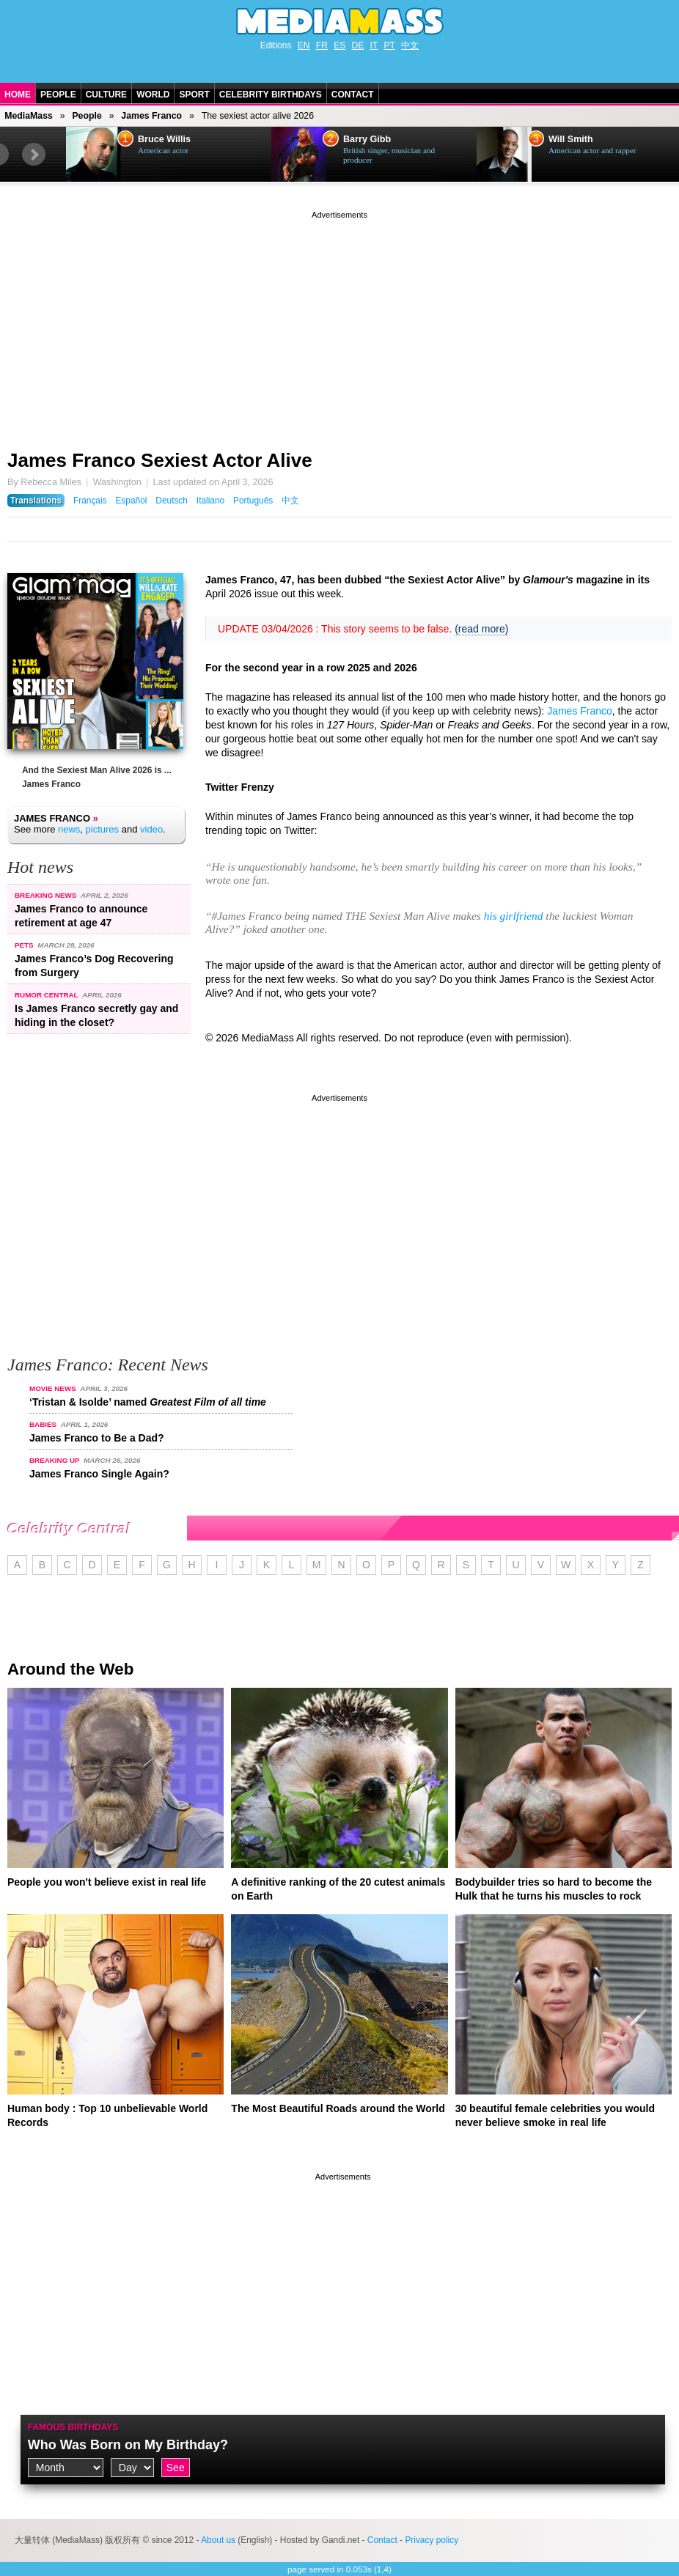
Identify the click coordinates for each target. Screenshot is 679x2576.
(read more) (481, 629)
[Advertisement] (339, 324)
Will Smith (570, 139)
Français (90, 500)
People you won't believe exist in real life (106, 1882)
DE (358, 45)
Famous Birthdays (73, 2427)
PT (389, 45)
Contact (352, 94)
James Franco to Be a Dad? (96, 1438)
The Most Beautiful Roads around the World (337, 2108)
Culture (106, 94)
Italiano (210, 500)
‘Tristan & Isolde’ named (147, 1402)
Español (131, 500)
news (69, 829)
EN (304, 45)
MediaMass (28, 116)
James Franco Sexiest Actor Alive (159, 460)
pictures (103, 829)
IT (374, 45)
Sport (194, 94)
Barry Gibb (367, 139)
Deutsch (171, 500)
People (58, 94)
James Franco (151, 116)
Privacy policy (431, 2540)
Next (33, 154)
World (152, 94)
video (151, 829)
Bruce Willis (164, 139)
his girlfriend (513, 915)
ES (339, 45)
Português (253, 500)
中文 (410, 45)
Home (17, 94)
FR (322, 45)
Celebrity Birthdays (270, 94)
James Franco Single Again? (99, 1474)
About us (218, 2540)
